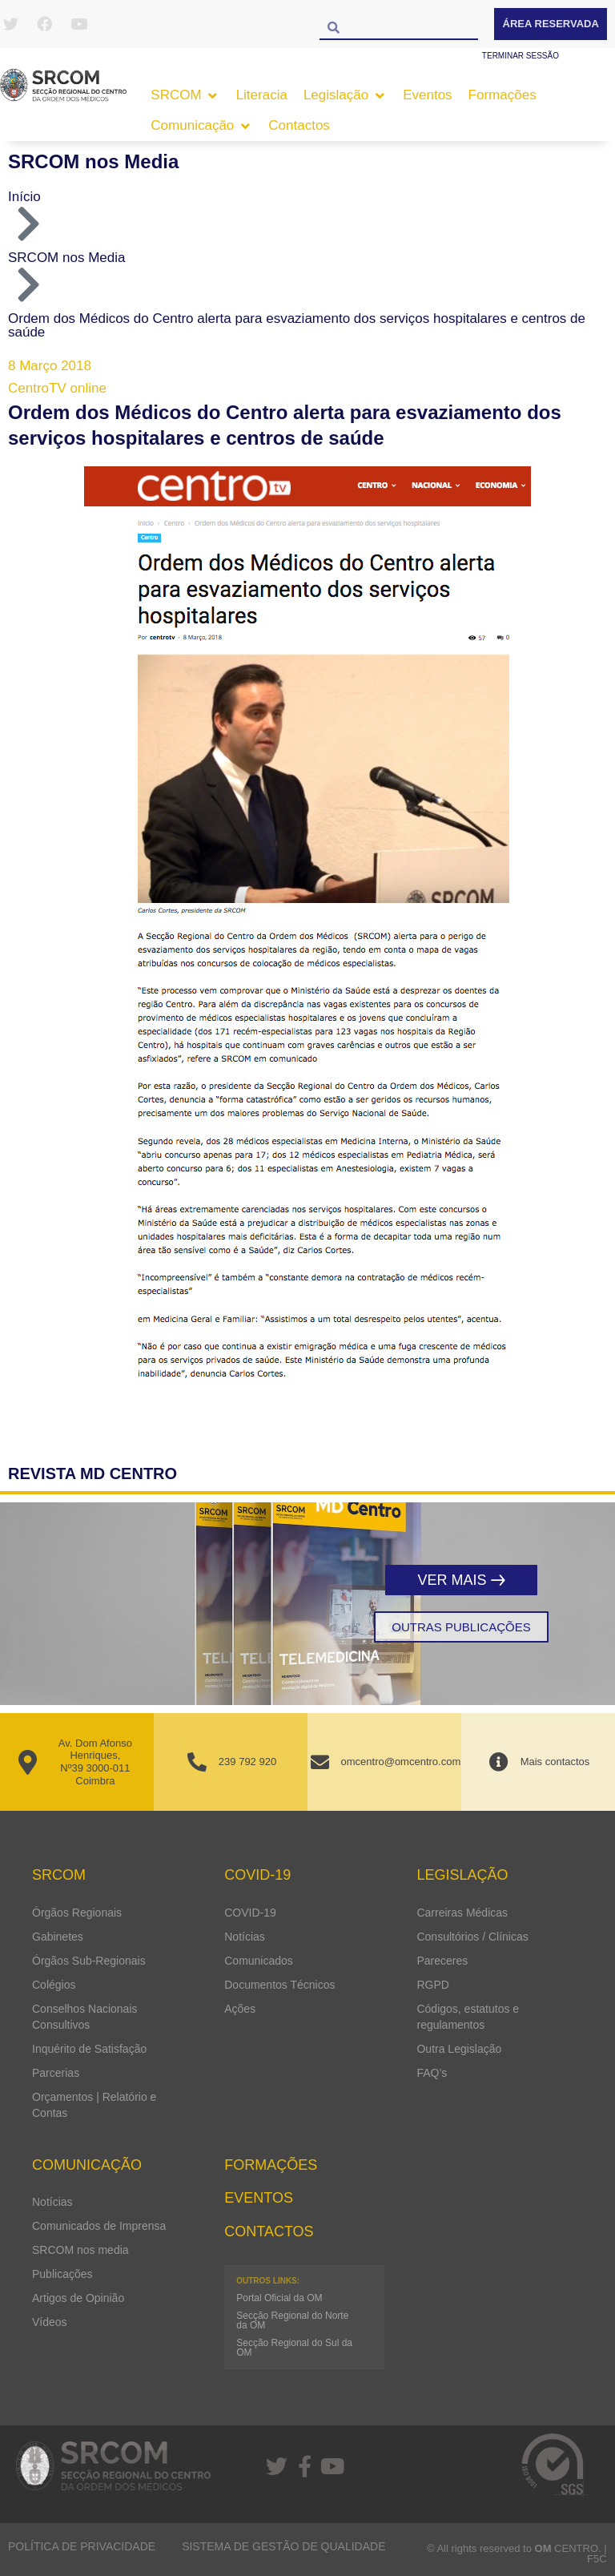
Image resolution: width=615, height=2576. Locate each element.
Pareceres (442, 1960)
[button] (185, 95)
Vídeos (49, 2322)
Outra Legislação (458, 2048)
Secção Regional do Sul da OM (294, 2347)
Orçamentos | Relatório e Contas (94, 2104)
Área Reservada (551, 24)
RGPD (432, 1984)
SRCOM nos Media (93, 161)
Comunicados (258, 1960)
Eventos (258, 2198)
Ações (239, 2008)
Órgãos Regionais (77, 1912)
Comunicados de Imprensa (99, 2225)
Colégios (53, 1984)
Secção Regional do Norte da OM (292, 2320)
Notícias (244, 1936)
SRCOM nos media (80, 2249)
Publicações (62, 2274)
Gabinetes (57, 1936)
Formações (270, 2165)
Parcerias (55, 2072)
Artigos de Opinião (78, 2298)
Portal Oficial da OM (279, 2298)
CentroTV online (57, 388)
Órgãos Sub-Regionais (89, 1960)
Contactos (268, 2231)
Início (24, 196)
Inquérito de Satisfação (89, 2048)
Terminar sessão (520, 55)
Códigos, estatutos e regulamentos (467, 2016)
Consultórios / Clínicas (472, 1936)
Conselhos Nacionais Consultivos (85, 2016)
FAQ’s (431, 2072)
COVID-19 (250, 1912)
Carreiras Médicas (462, 1912)
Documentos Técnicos (279, 1984)
